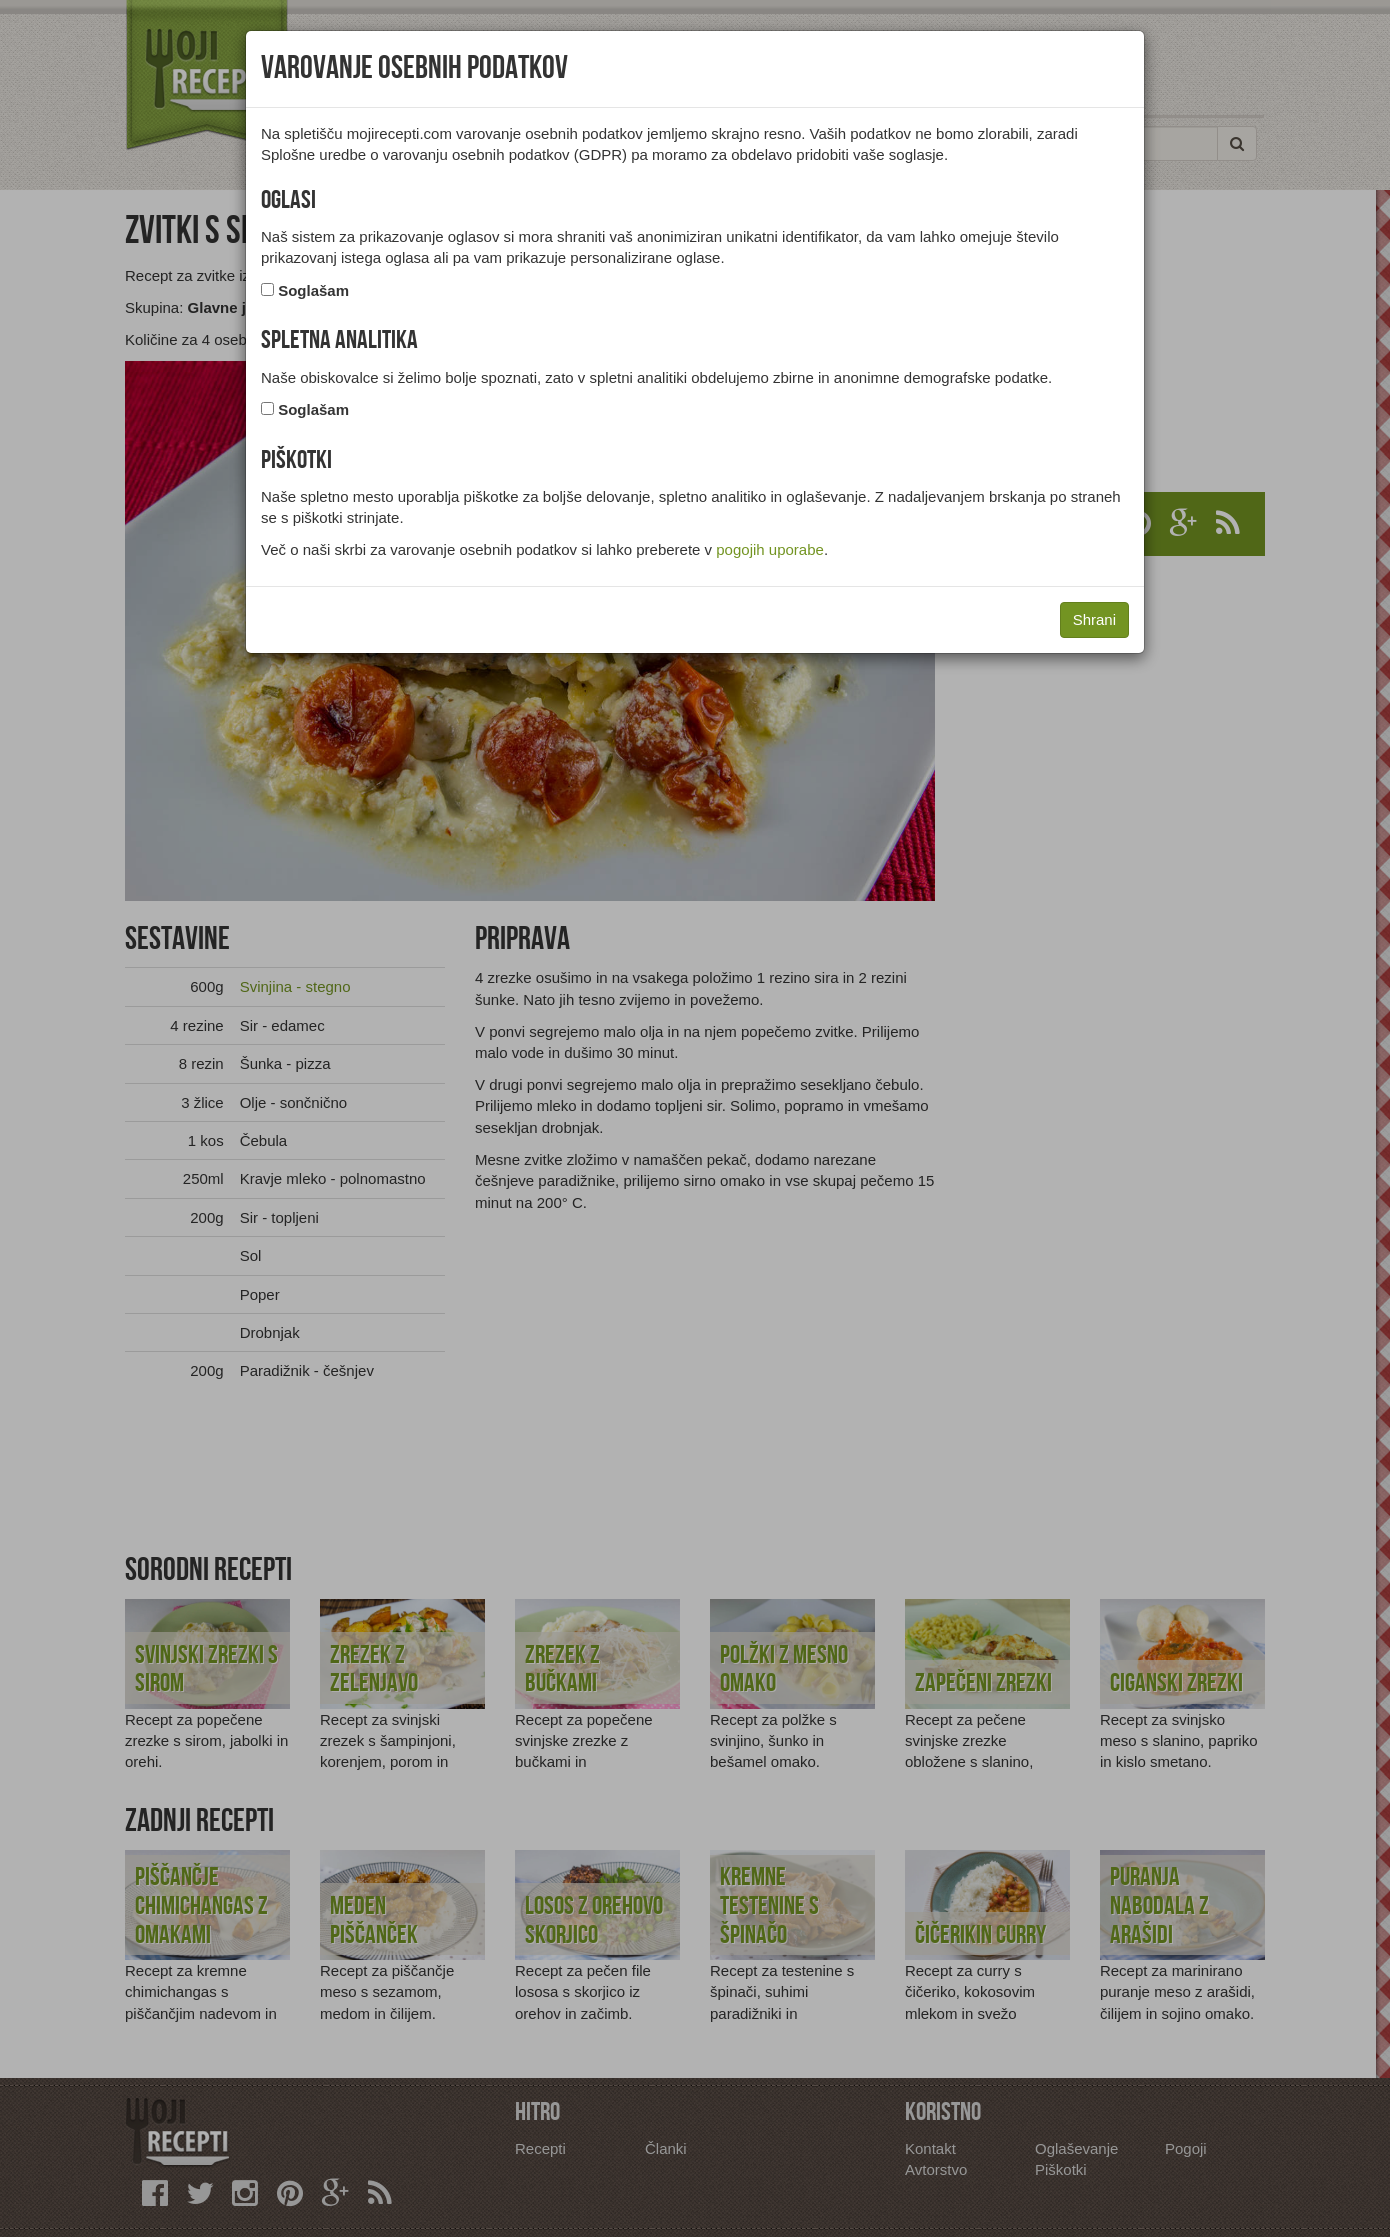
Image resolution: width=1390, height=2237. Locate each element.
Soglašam (313, 290)
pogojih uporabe (770, 549)
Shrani (1094, 619)
